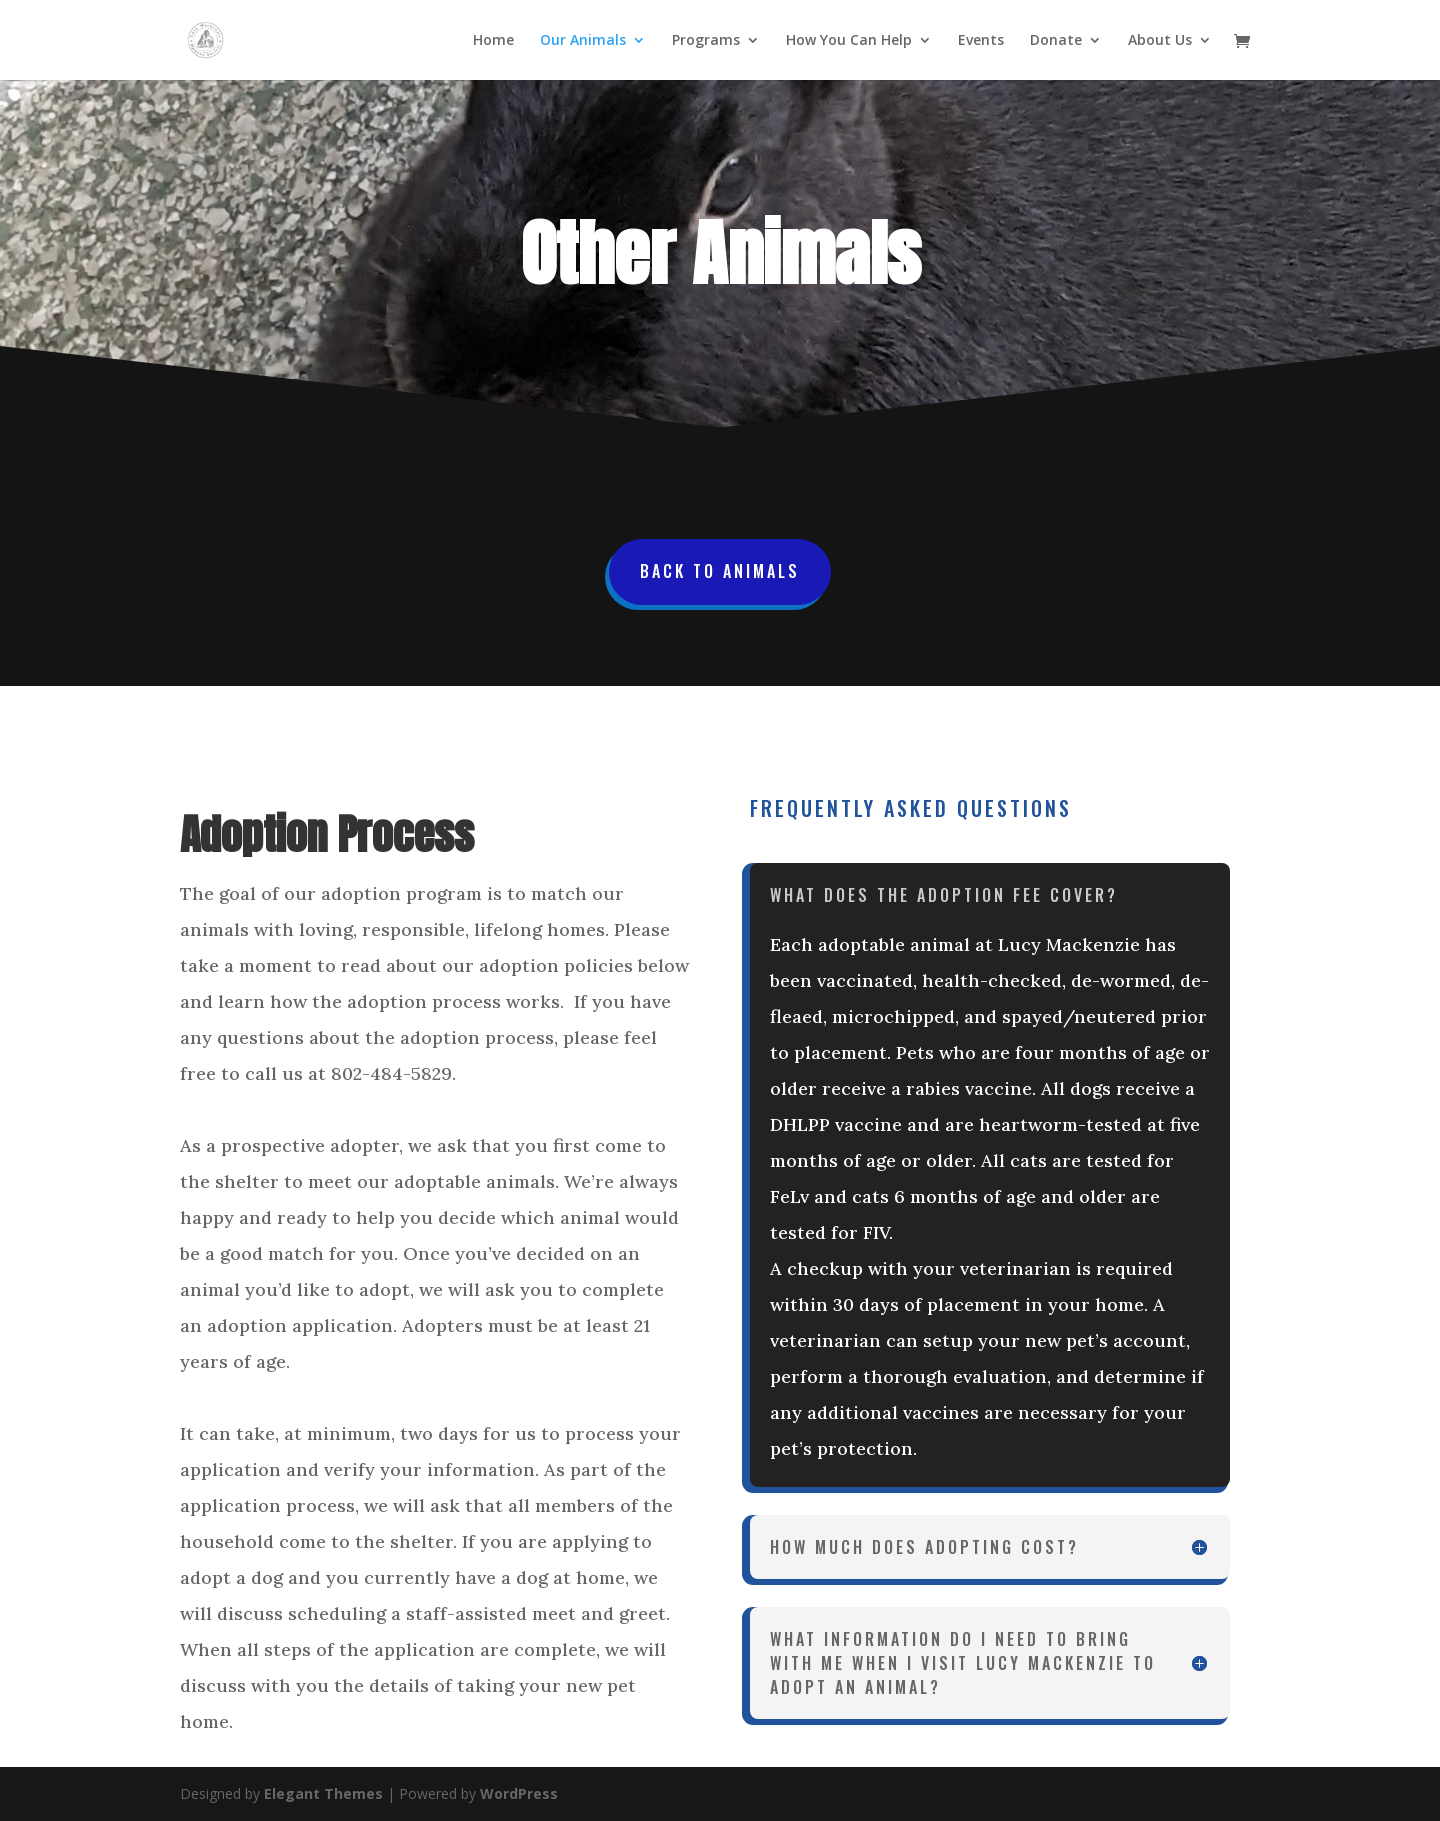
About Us (1160, 41)
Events (981, 41)
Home (493, 41)
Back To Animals (720, 571)
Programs (706, 41)
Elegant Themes (323, 1793)
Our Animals (583, 41)
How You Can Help (849, 41)
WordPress (519, 1793)
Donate (1056, 41)
